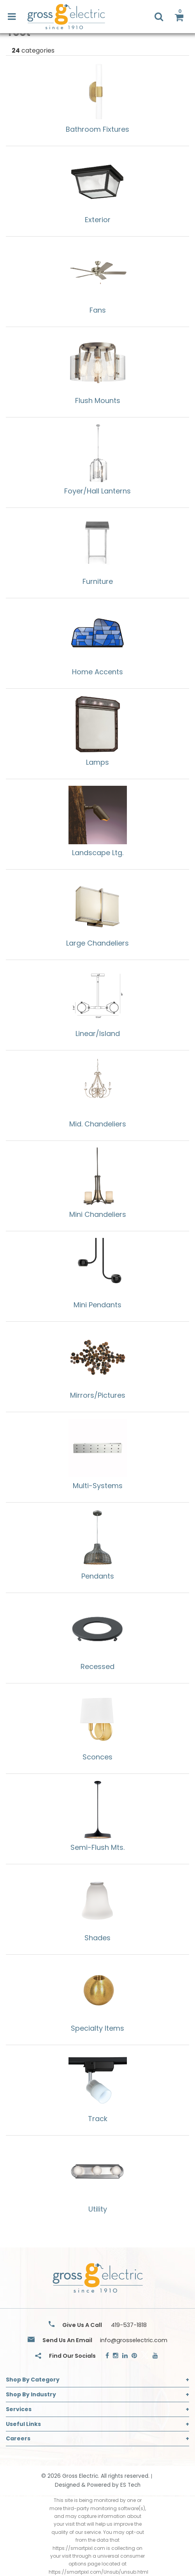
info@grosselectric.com (133, 2340)
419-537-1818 (129, 2325)
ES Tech (130, 2485)
